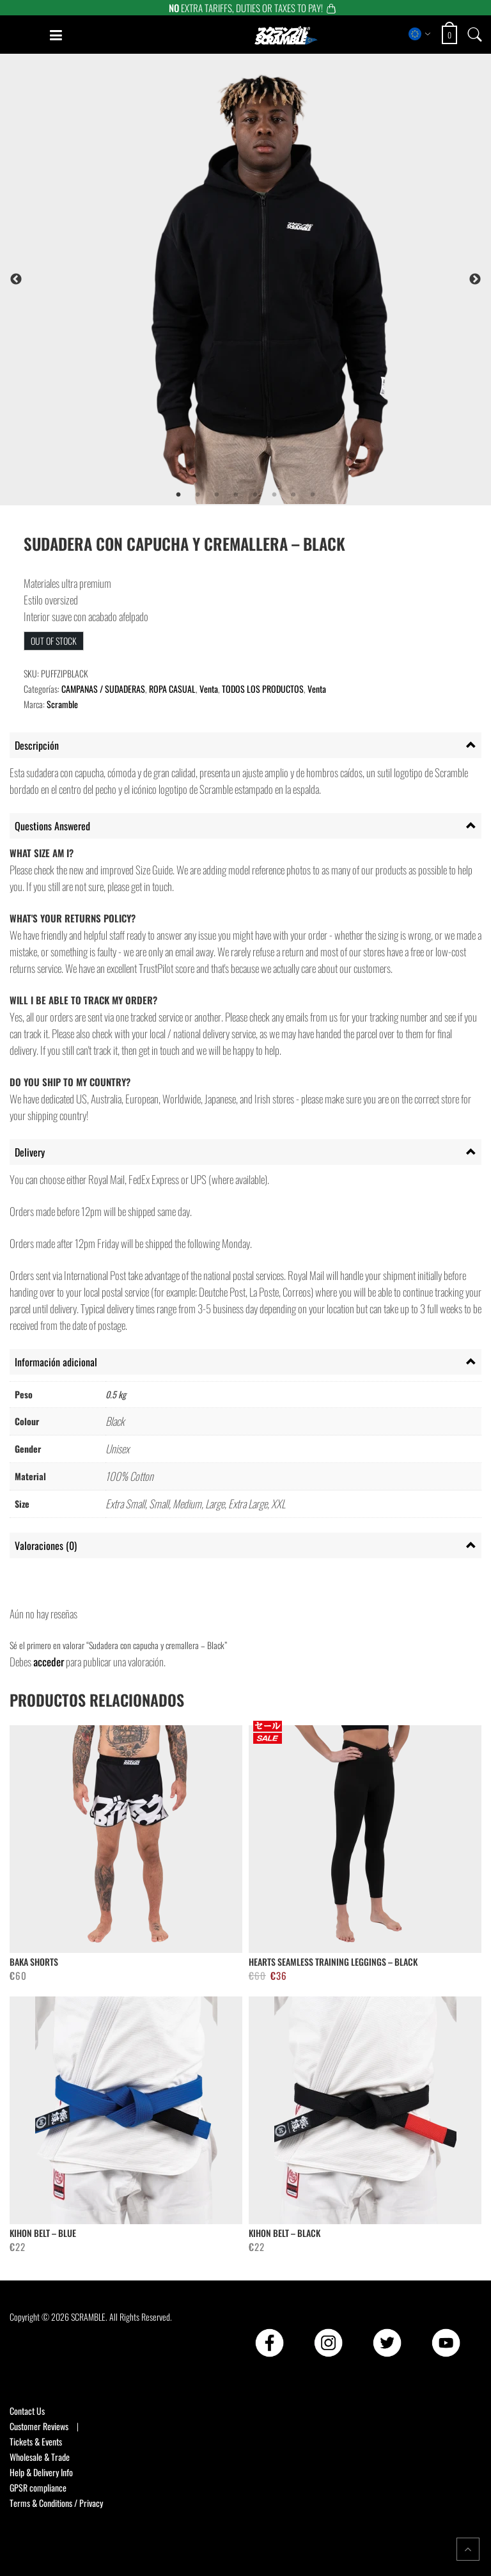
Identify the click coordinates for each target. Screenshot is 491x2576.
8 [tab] (312, 495)
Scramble (62, 704)
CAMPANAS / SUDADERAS (103, 688)
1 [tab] (178, 495)
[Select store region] (419, 34)
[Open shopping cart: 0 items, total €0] (451, 35)
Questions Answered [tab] (52, 826)
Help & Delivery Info (41, 2472)
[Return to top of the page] (467, 2549)
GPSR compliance (38, 2487)
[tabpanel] (275, 279)
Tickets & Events (36, 2441)
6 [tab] (274, 495)
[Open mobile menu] (56, 35)
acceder (48, 1662)
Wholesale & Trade (40, 2456)
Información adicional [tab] (56, 1362)
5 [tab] (255, 495)
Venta (208, 688)
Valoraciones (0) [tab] (46, 1545)
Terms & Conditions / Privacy (56, 2502)
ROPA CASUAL (172, 688)
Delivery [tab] (30, 1152)
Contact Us (27, 2410)
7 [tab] (293, 495)
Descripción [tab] (37, 745)
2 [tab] (197, 495)
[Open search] (475, 33)
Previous (16, 279)
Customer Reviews (39, 2426)
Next (475, 279)
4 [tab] (236, 495)
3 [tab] (216, 495)
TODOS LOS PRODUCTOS (263, 688)
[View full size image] (275, 279)
